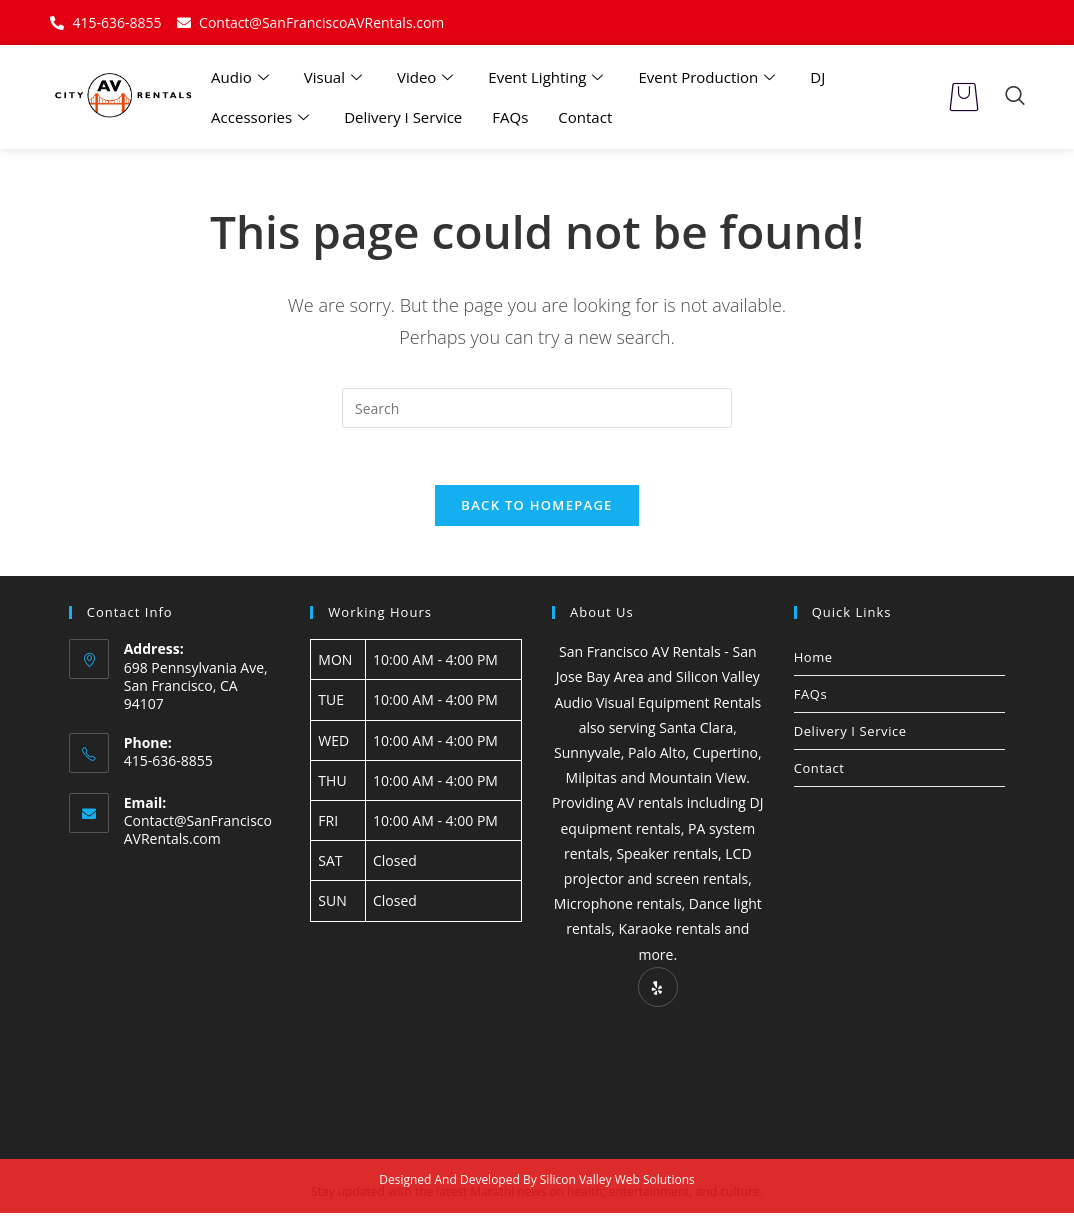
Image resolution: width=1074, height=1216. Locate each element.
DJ (817, 77)
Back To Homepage (536, 508)
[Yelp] (658, 990)
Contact (585, 117)
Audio (242, 77)
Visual (335, 77)
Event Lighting (548, 77)
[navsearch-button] (1015, 97)
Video (427, 77)
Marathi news (508, 1194)
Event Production (709, 77)
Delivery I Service (403, 117)
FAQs (510, 117)
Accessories (262, 117)
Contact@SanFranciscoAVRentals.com (198, 833)
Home (813, 660)
